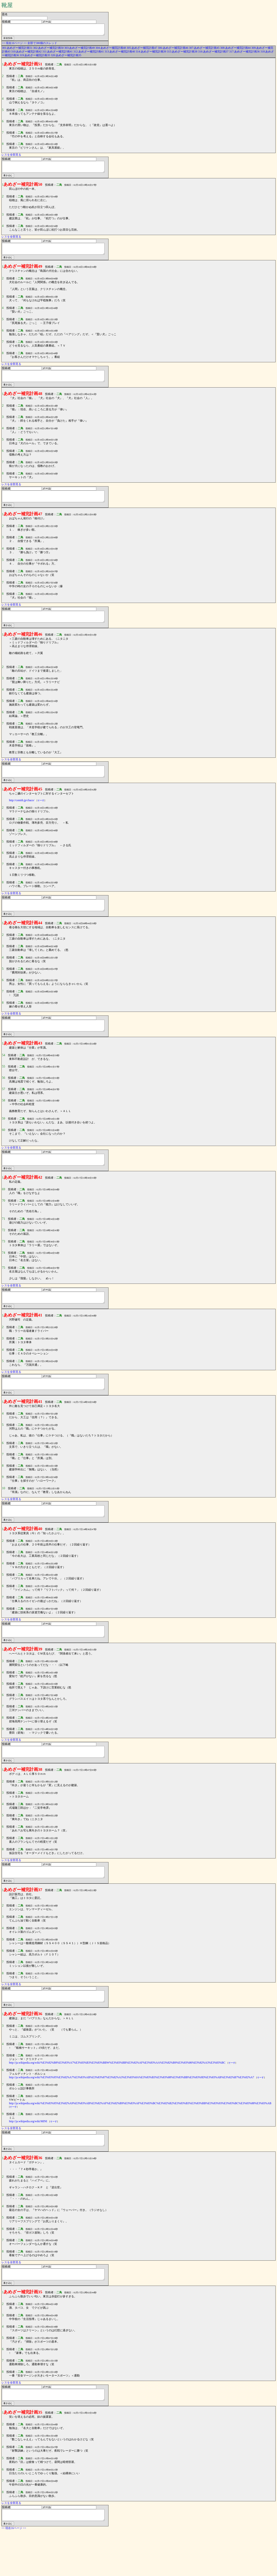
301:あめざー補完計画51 (17, 49)
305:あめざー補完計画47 (142, 49)
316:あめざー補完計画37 (213, 53)
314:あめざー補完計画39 (151, 53)
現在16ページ (14, 45)
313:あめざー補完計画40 (120, 53)
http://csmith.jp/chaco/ (21, 815)
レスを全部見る (11, 156)
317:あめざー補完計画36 (244, 53)
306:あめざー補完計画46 (173, 49)
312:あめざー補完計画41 (88, 53)
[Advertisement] (66, 6)
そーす (40, 815)
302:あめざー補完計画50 (48, 49)
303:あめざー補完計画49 (79, 49)
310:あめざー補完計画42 (26, 53)
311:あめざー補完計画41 (57, 53)
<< (3, 45)
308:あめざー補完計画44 (235, 49)
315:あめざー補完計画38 (182, 53)
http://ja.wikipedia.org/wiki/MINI (28, 2157)
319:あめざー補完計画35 (35, 57)
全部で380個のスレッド (42, 45)
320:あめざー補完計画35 (66, 57)
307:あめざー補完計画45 (204, 49)
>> (25, 45)
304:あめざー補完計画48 (110, 49)
